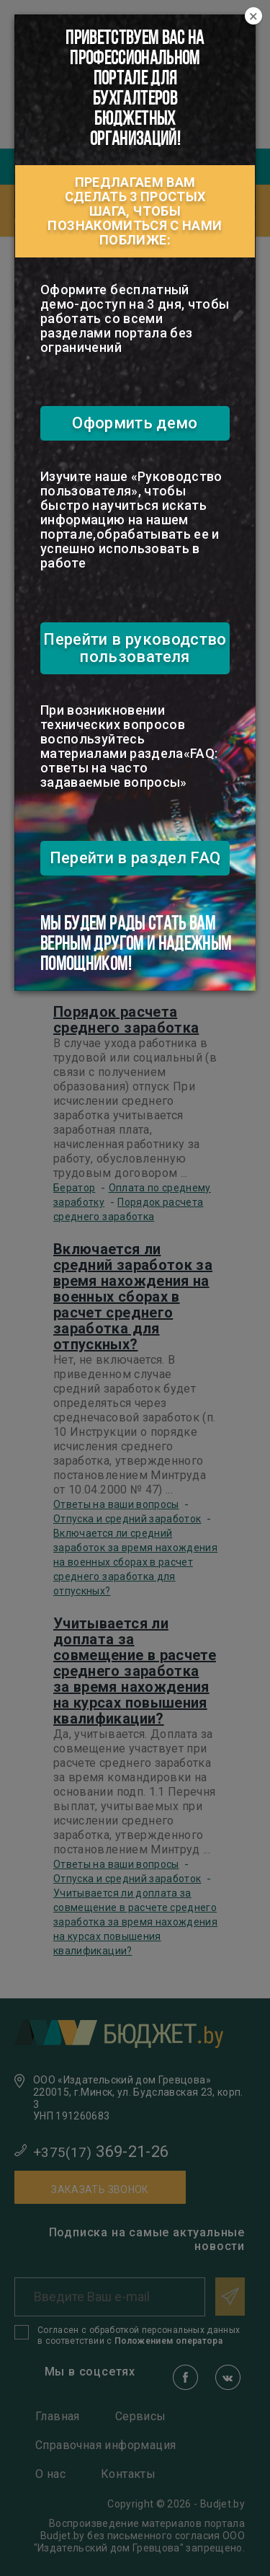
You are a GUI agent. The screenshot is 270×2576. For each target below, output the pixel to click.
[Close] (253, 16)
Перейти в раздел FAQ (135, 858)
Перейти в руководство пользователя (134, 648)
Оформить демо (135, 423)
